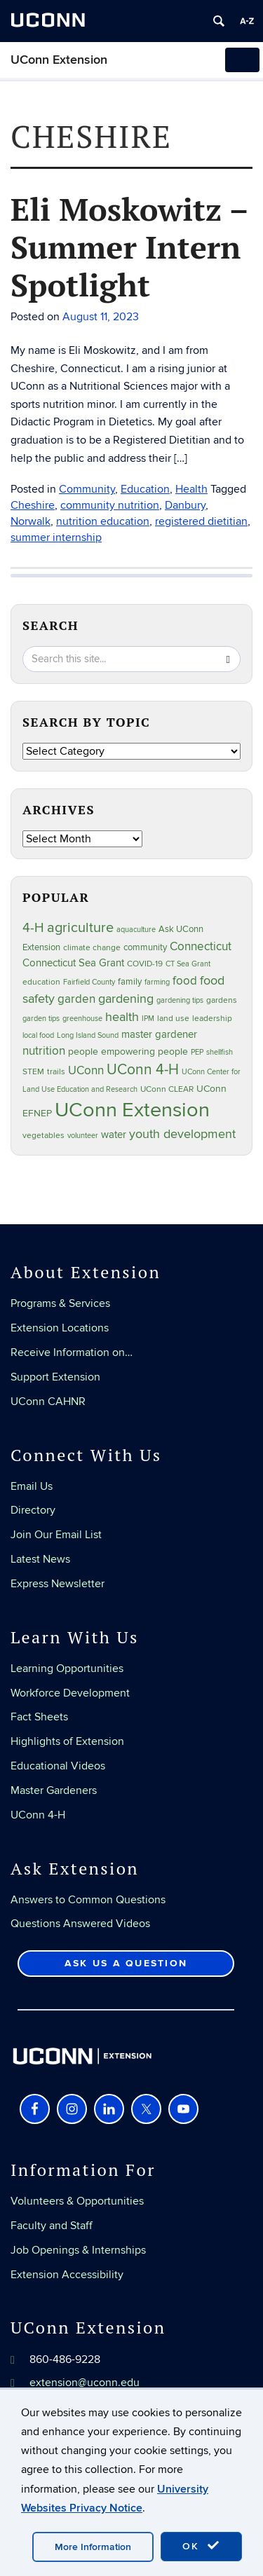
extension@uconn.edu (84, 2383)
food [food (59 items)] (185, 981)
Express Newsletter (57, 1584)
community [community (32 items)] (145, 947)
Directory (33, 1510)
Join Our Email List (56, 1535)
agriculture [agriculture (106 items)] (80, 927)
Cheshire (33, 505)
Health (191, 489)
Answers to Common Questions (88, 1900)
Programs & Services (60, 1303)
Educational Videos (58, 1766)
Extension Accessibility (67, 2275)
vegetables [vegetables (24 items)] (43, 1135)
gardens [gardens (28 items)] (221, 1000)
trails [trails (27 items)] (56, 1072)
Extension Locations (60, 1328)
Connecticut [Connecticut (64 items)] (200, 947)
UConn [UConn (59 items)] (86, 1071)
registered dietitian (201, 521)
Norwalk (30, 521)
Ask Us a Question (126, 1963)
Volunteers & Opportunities (77, 2201)
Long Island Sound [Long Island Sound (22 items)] (88, 1035)
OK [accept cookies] (201, 2546)
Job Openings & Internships (78, 2250)
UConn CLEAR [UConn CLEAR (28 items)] (167, 1089)
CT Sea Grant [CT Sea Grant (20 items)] (188, 963)
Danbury (185, 505)
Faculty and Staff (52, 2226)
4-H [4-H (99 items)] (33, 927)
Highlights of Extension (67, 1741)
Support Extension (55, 1377)
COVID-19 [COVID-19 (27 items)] (145, 964)
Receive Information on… (72, 1352)
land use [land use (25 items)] (173, 1018)
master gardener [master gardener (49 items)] (159, 1034)
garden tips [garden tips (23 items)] (41, 1018)
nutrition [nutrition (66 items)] (43, 1050)
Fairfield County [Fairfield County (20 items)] (89, 982)
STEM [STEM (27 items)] (33, 1072)
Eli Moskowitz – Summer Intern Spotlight (129, 247)
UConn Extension (59, 60)
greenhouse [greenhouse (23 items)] (82, 1018)
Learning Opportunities (67, 1669)
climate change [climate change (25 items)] (92, 947)
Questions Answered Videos (80, 1924)
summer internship (56, 537)
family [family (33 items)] (130, 981)
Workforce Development (70, 1693)
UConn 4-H (38, 1815)
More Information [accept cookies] (93, 2547)
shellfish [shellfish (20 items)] (219, 1052)
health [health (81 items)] (122, 1017)
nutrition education (102, 521)
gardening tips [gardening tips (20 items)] (179, 1000)
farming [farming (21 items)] (157, 982)
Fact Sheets (39, 1717)
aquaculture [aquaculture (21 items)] (136, 929)
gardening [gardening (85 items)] (126, 998)
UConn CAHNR (48, 1402)
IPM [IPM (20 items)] (148, 1018)
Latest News (40, 1559)
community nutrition (109, 505)
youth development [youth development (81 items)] (182, 1134)
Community (87, 489)
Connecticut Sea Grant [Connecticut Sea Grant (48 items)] (73, 963)
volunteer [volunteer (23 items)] (82, 1135)
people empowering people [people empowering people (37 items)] (128, 1051)
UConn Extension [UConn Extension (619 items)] (132, 1110)
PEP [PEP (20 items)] (197, 1052)
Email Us (32, 1486)
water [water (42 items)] (113, 1135)
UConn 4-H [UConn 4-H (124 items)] (143, 1069)
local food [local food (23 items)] (38, 1035)
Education (145, 489)
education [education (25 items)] (41, 982)
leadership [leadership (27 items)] (212, 1018)
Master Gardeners (54, 1790)
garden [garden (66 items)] (76, 999)
